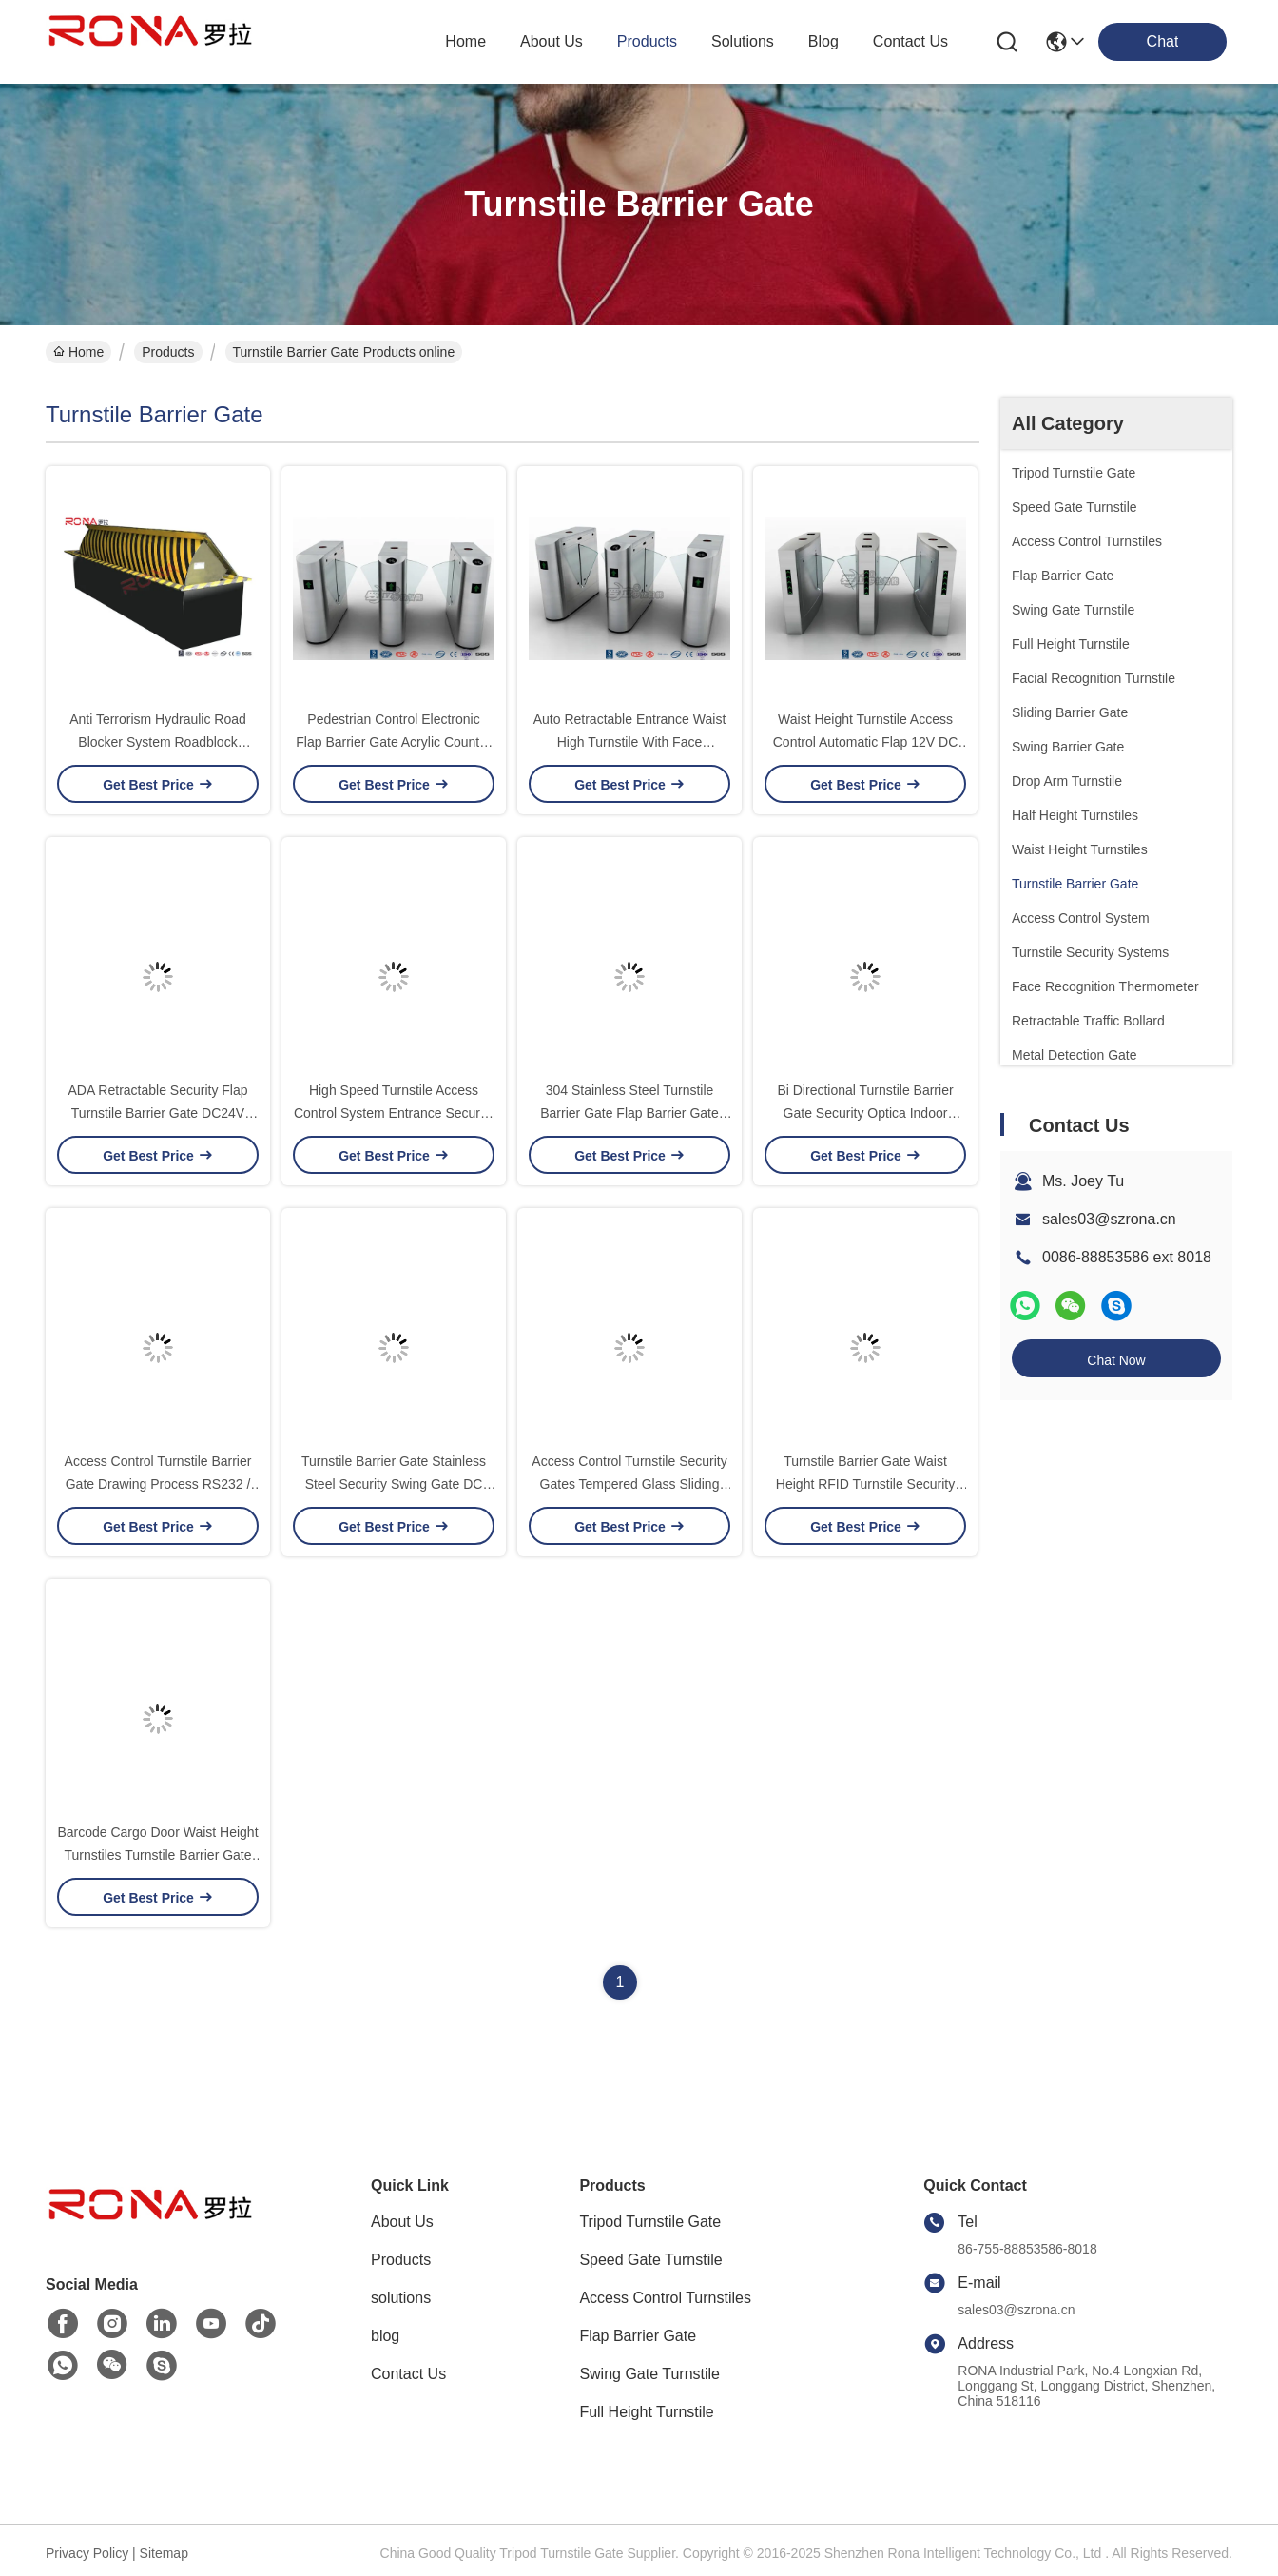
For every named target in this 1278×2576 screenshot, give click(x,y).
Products (168, 352)
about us (551, 41)
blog (823, 41)
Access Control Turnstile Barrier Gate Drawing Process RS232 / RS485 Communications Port (158, 1484)
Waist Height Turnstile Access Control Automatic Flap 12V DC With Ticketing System (865, 742)
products (647, 41)
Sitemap (164, 2553)
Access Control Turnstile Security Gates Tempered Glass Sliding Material (629, 1484)
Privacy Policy (87, 2553)
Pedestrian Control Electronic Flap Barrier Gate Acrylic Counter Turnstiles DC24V (393, 742)
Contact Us (408, 2374)
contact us (910, 41)
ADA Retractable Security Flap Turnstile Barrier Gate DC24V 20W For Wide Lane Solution (157, 1113)
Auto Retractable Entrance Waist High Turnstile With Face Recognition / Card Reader (629, 742)
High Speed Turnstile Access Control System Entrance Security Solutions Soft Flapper (394, 1113)
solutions (742, 41)
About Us (402, 2222)
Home (465, 41)
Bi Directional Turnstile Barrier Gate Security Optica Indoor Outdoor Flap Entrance (865, 1113)
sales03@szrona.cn (1109, 1219)
